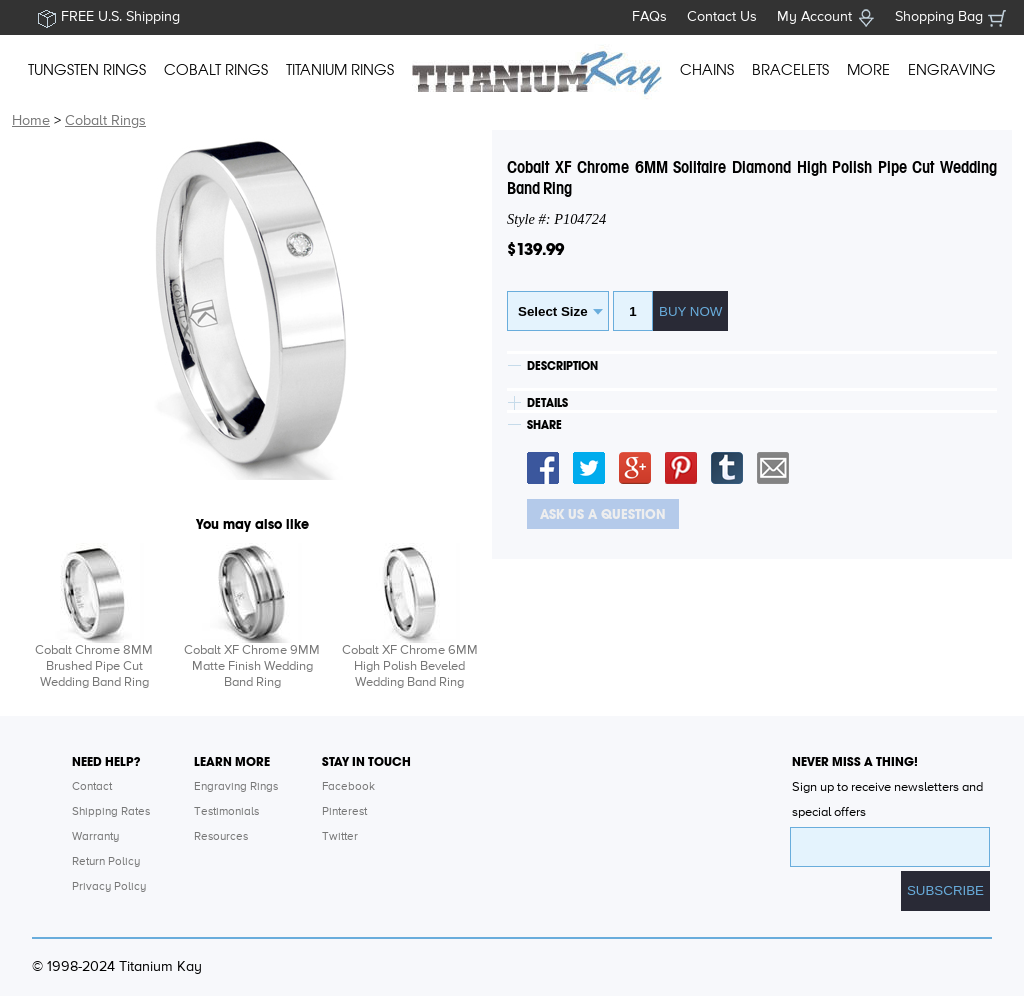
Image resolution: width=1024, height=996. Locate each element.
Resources (221, 837)
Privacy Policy (109, 887)
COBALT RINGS (216, 70)
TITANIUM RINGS (340, 70)
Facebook (348, 787)
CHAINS (707, 70)
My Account (814, 17)
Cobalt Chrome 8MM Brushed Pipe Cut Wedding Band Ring (94, 666)
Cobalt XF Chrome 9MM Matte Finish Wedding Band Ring (252, 666)
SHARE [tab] (544, 425)
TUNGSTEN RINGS (87, 70)
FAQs (649, 17)
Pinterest (344, 812)
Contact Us (722, 17)
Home (31, 121)
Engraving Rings (236, 787)
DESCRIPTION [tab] (562, 366)
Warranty (95, 837)
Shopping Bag (939, 17)
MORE (868, 70)
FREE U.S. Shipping (120, 17)
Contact (92, 787)
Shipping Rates (111, 812)
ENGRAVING (952, 70)
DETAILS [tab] (547, 403)
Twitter (340, 837)
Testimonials (226, 812)
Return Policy (106, 862)
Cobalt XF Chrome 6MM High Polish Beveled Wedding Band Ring (410, 666)
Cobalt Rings (105, 121)
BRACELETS (790, 70)
